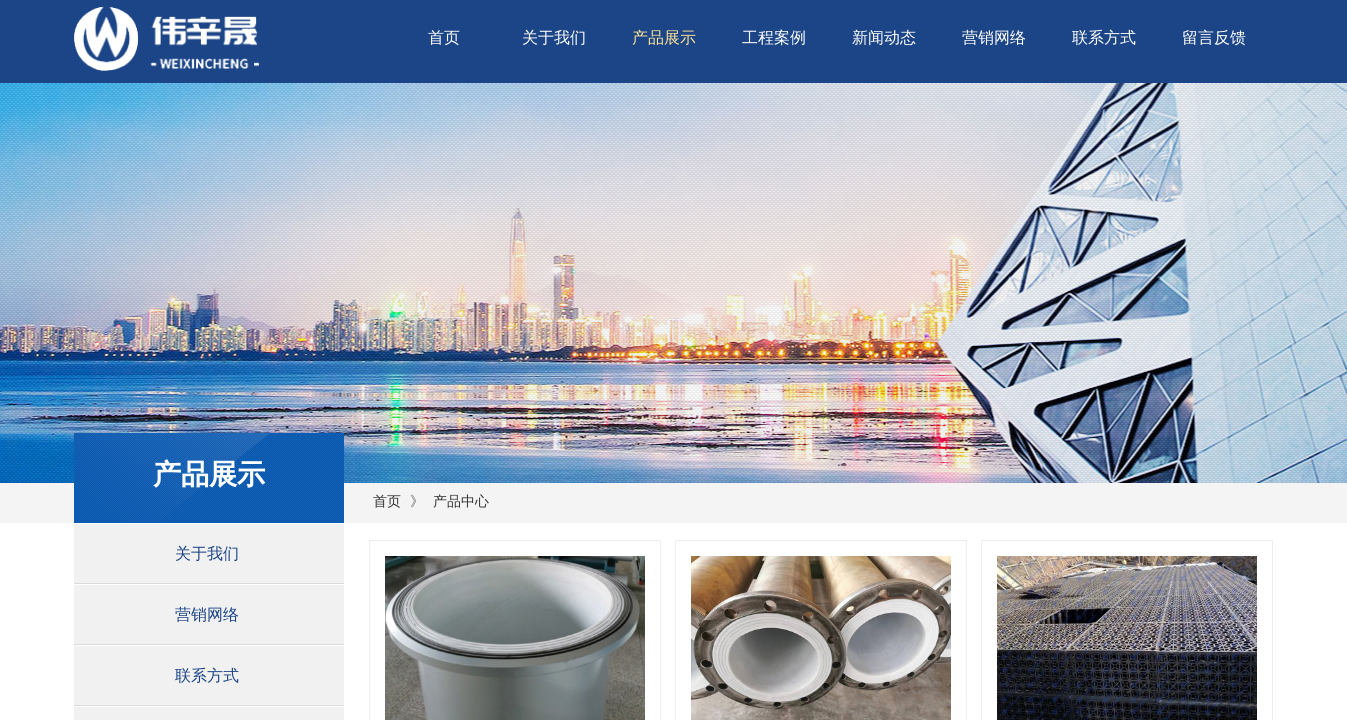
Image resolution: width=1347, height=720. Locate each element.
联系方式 (1104, 37)
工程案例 (774, 37)
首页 (444, 37)
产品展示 (664, 37)
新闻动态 (884, 37)
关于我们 (554, 37)
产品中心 (461, 501)
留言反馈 (1214, 37)
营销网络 (994, 37)
